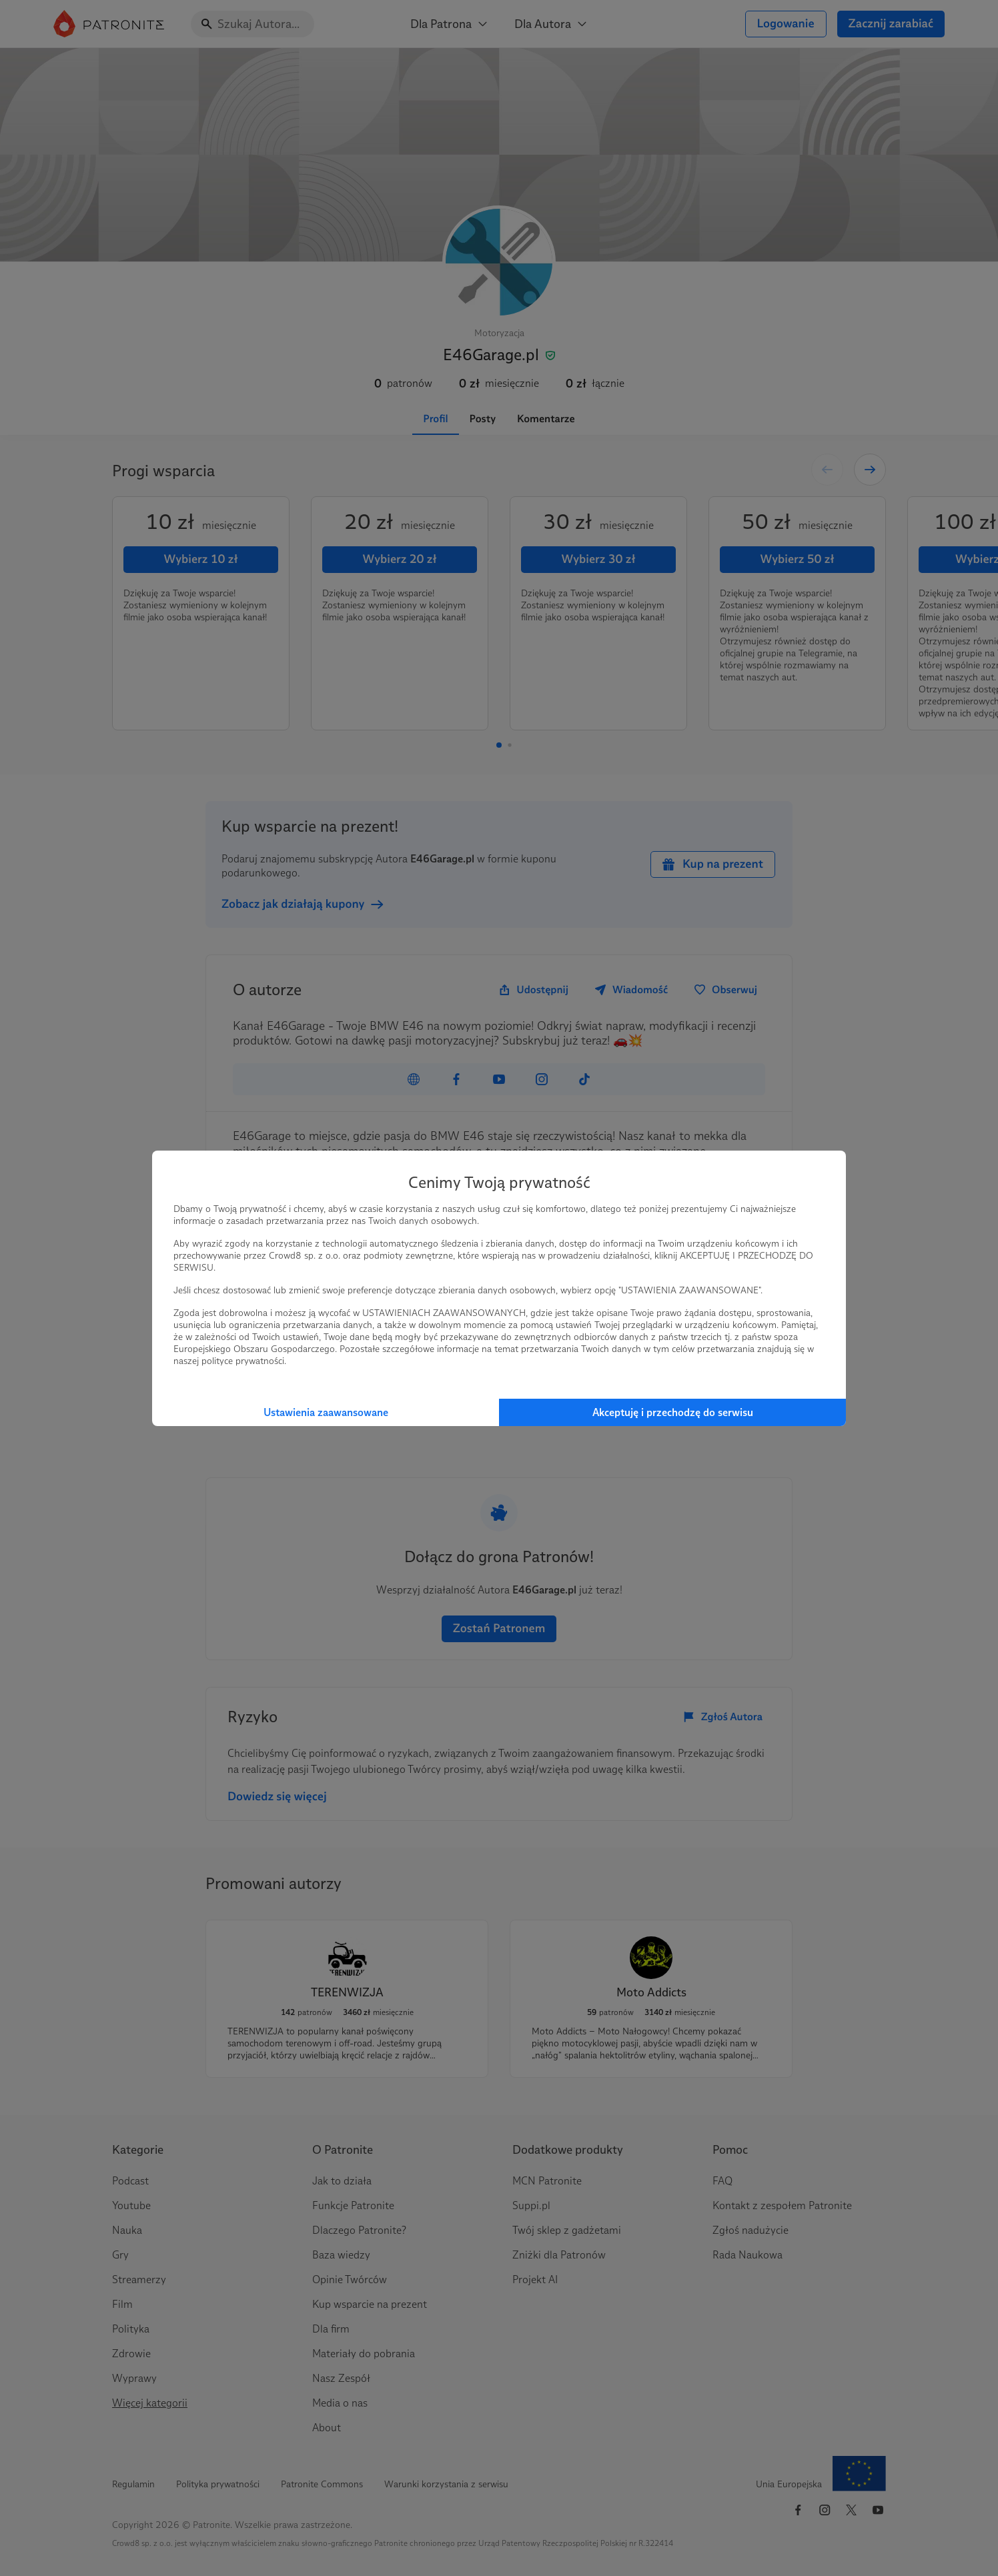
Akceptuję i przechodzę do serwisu (672, 1412)
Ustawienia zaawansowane (326, 1412)
